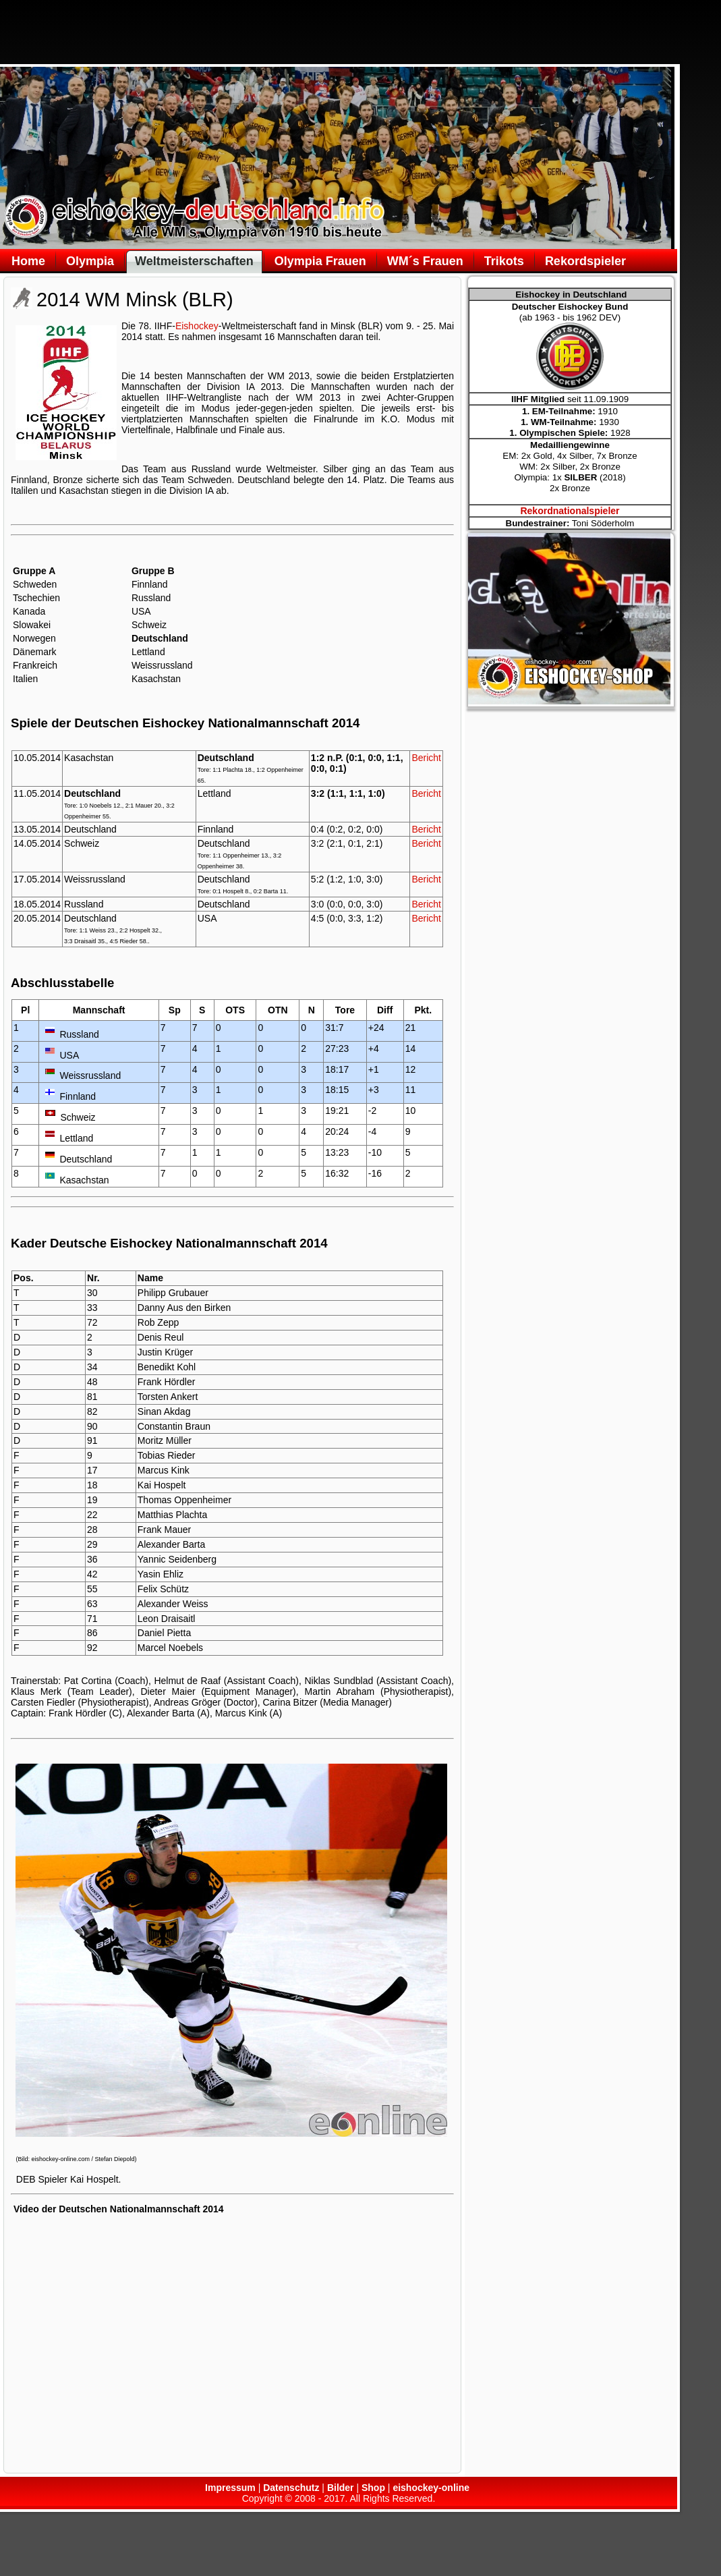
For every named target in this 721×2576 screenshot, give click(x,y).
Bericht (426, 757)
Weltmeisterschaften (194, 261)
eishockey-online (431, 2487)
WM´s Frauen (425, 261)
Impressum (230, 2487)
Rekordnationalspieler (569, 510)
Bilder (340, 2487)
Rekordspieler (585, 261)
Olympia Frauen (320, 261)
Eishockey (197, 325)
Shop (373, 2487)
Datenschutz (291, 2487)
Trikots (504, 261)
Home (28, 261)
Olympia (90, 261)
